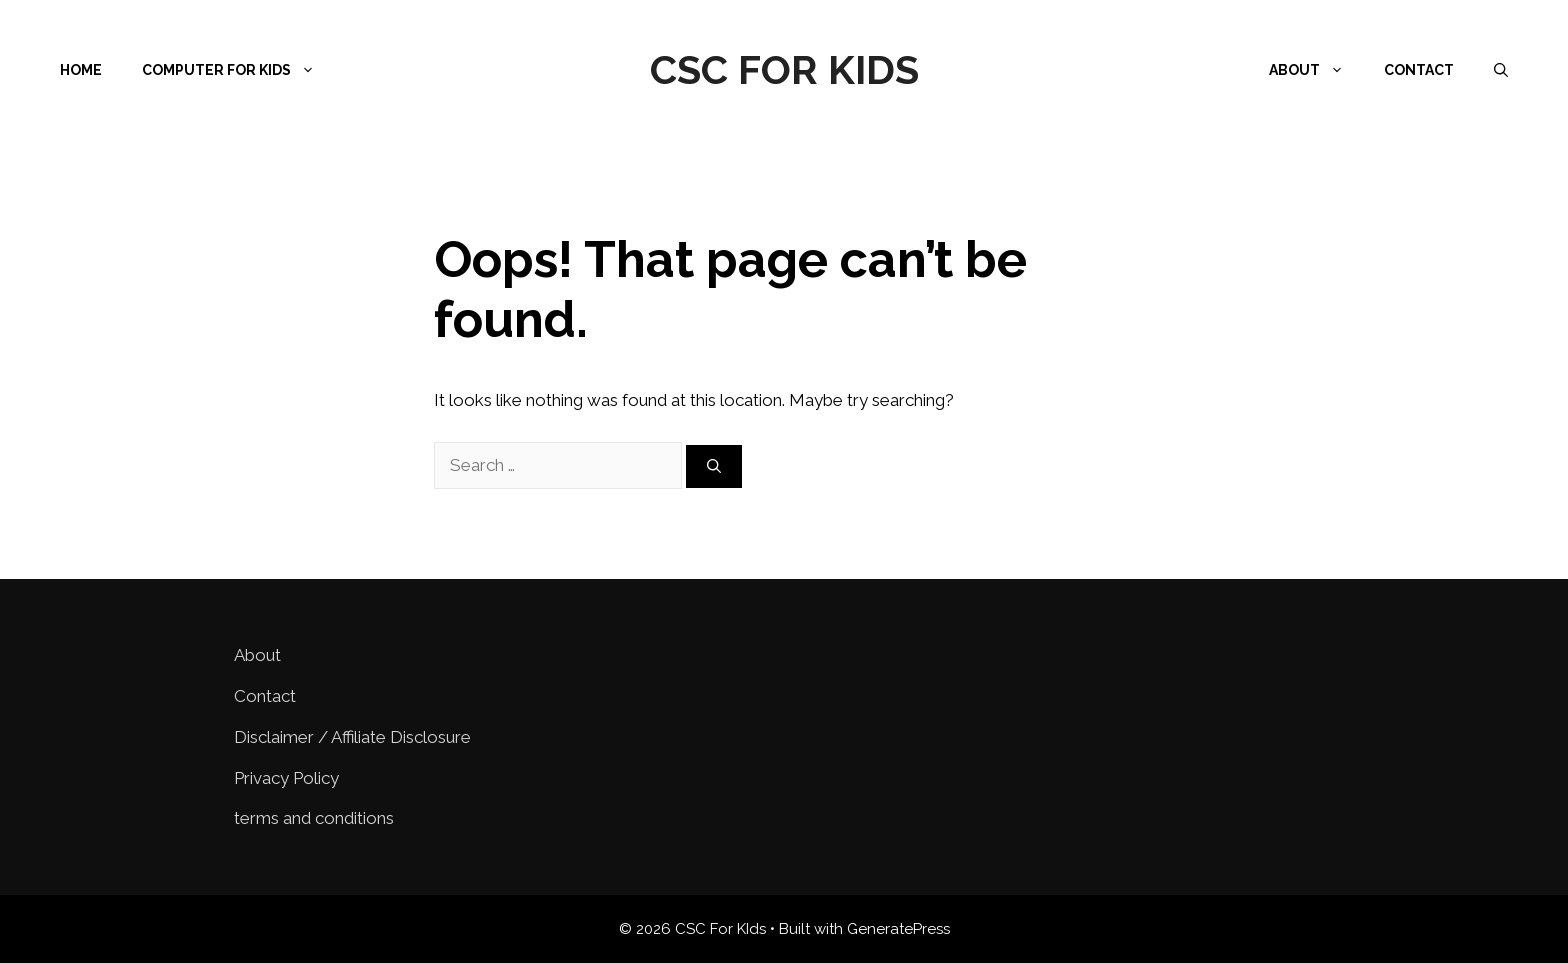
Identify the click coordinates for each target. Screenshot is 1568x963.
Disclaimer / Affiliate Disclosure (352, 737)
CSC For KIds (784, 69)
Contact (1419, 70)
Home (81, 70)
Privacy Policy (286, 778)
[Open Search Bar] (1501, 70)
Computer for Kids (238, 70)
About (1316, 70)
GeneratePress (898, 929)
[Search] (714, 466)
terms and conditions (314, 818)
